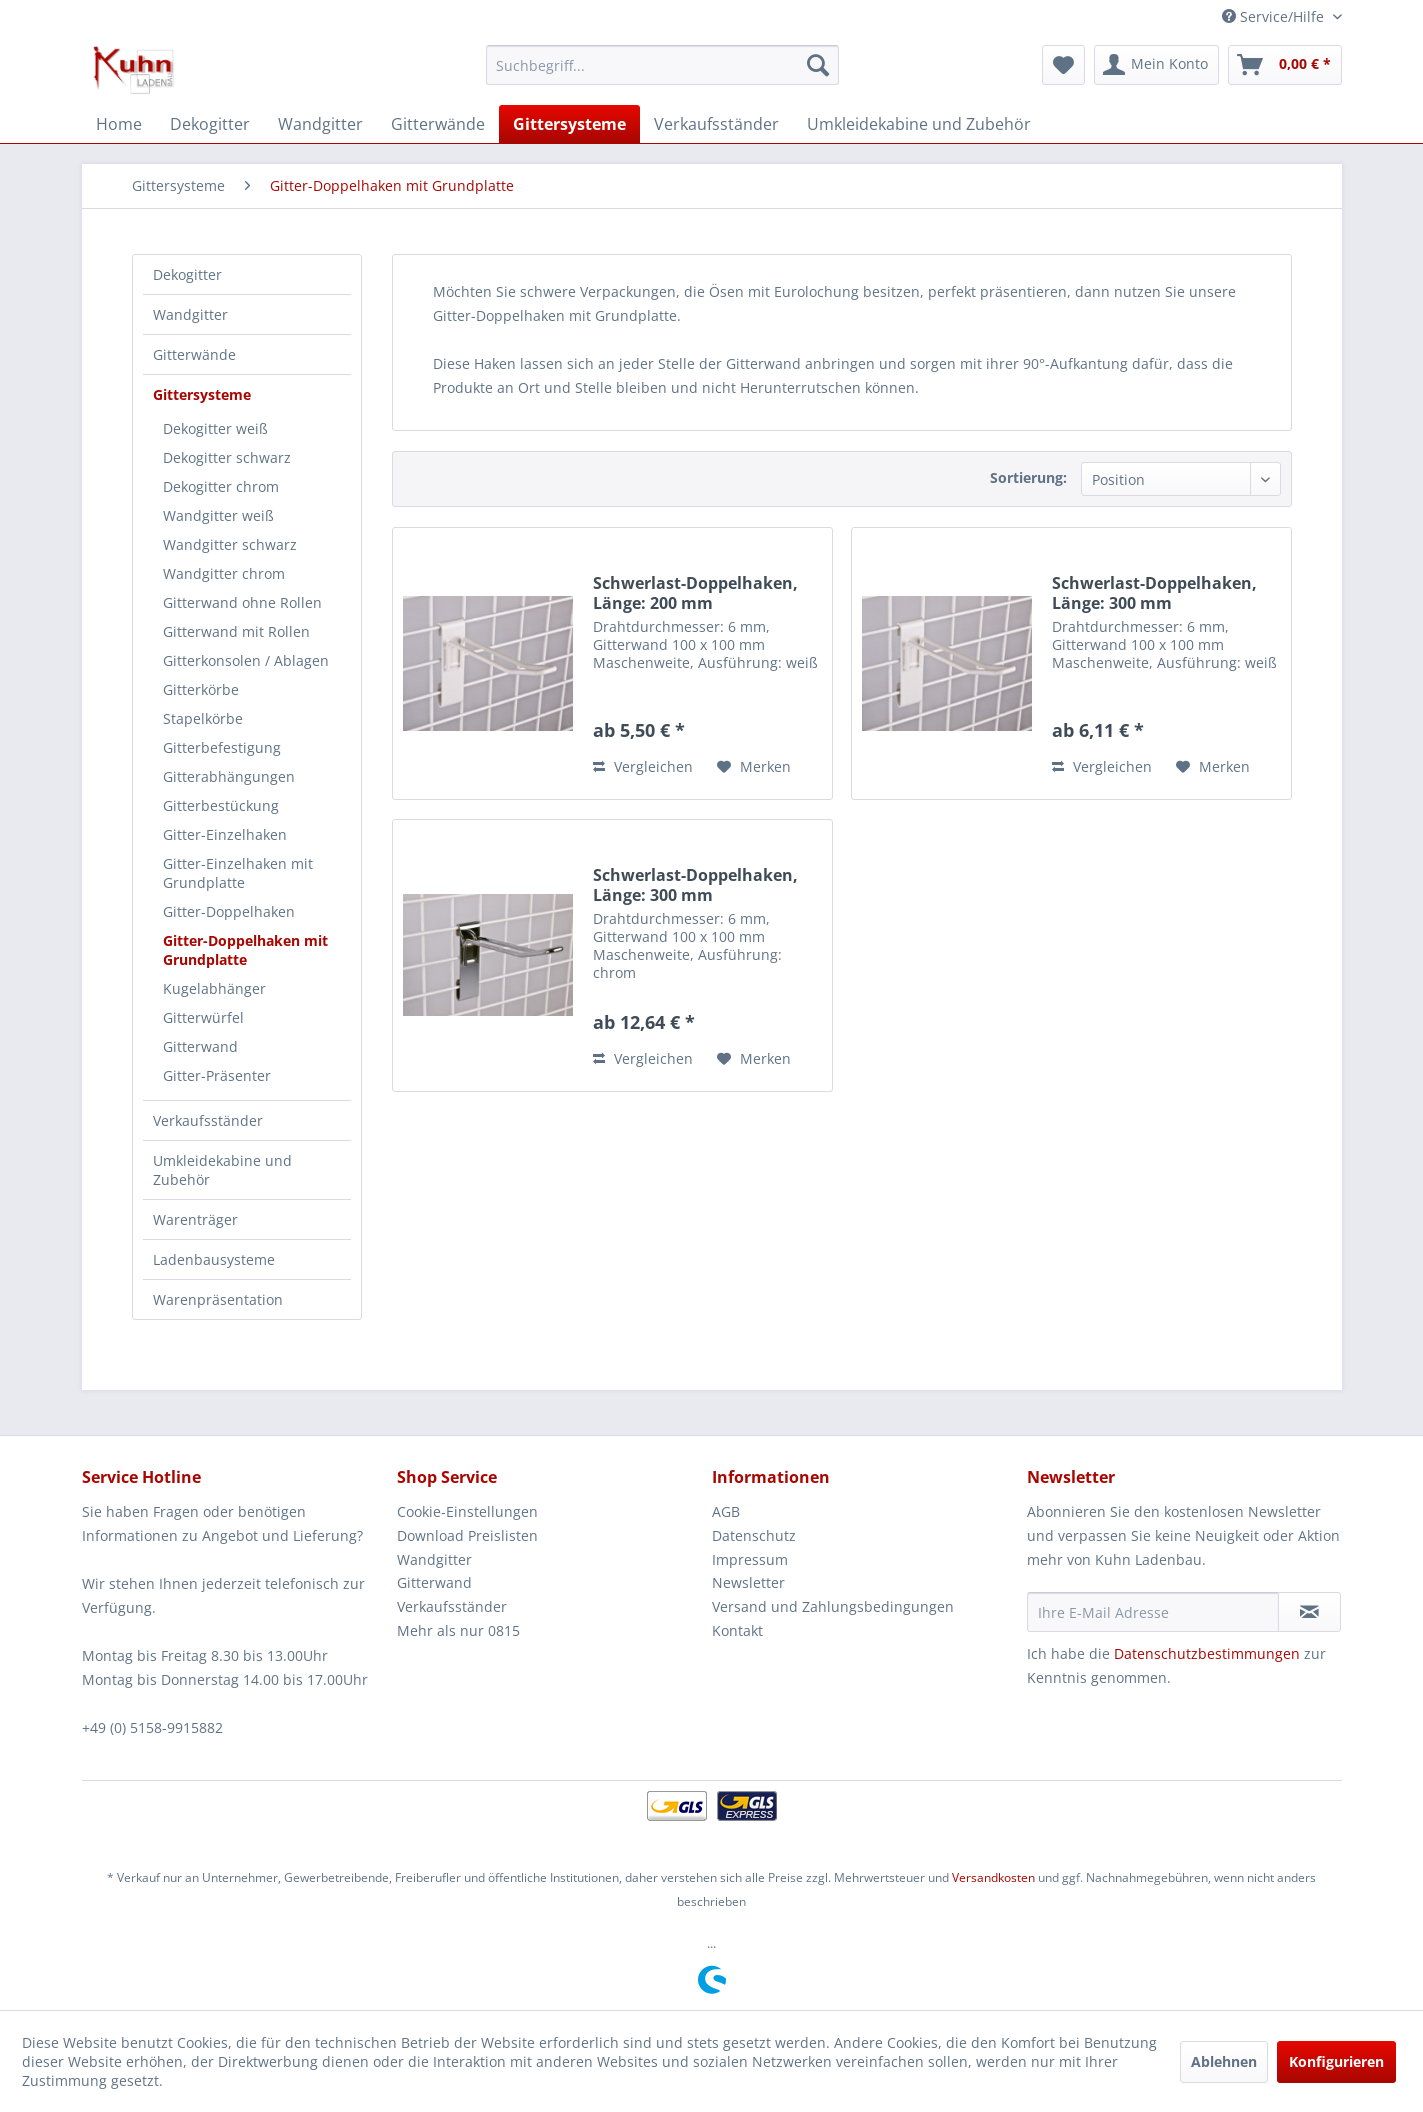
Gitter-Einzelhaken (225, 834)
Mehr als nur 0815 (458, 1630)
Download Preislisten (467, 1535)
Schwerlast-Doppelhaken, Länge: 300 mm (1154, 593)
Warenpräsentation (218, 1299)
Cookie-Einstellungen (467, 1511)
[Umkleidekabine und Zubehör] (919, 124)
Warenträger (195, 1219)
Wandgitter (190, 314)
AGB (726, 1511)
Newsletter (748, 1582)
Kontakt (737, 1630)
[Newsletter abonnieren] (1309, 1612)
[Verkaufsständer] (716, 124)
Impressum (750, 1559)
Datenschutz (754, 1535)
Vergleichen (643, 766)
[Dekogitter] (210, 124)
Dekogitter (187, 274)
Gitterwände (194, 354)
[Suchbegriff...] (662, 65)
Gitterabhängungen (229, 776)
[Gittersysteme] (569, 124)
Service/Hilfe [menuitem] (1275, 16)
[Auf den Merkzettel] (754, 767)
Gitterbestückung (221, 805)
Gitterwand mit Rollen (236, 631)
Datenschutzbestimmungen (1207, 1653)
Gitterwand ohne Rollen (242, 602)
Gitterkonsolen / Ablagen (246, 660)
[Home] (119, 124)
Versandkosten (993, 1877)
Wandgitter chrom (224, 573)
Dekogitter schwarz (227, 457)
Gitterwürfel (203, 1017)
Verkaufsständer (208, 1120)
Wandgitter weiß (218, 515)
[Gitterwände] (438, 124)
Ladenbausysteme (214, 1259)
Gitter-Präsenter (217, 1075)
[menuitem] (662, 65)
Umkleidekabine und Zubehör (222, 1170)
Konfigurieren (1336, 2061)
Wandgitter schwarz (230, 544)
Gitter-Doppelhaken (229, 911)
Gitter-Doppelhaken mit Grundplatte (245, 950)
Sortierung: (1028, 477)
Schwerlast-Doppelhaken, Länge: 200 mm (695, 593)
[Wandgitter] (320, 124)
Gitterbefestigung (222, 747)
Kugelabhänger (214, 988)
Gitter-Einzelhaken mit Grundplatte (238, 873)
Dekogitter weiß (215, 428)
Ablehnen (1224, 2061)
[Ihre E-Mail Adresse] (1153, 1612)
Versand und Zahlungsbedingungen (833, 1606)
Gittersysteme (202, 394)
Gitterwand (200, 1046)
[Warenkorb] (1285, 65)
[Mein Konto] (1156, 65)
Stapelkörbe (203, 718)
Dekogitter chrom (221, 486)
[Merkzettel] (1063, 65)
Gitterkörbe (201, 689)
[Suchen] (818, 65)
